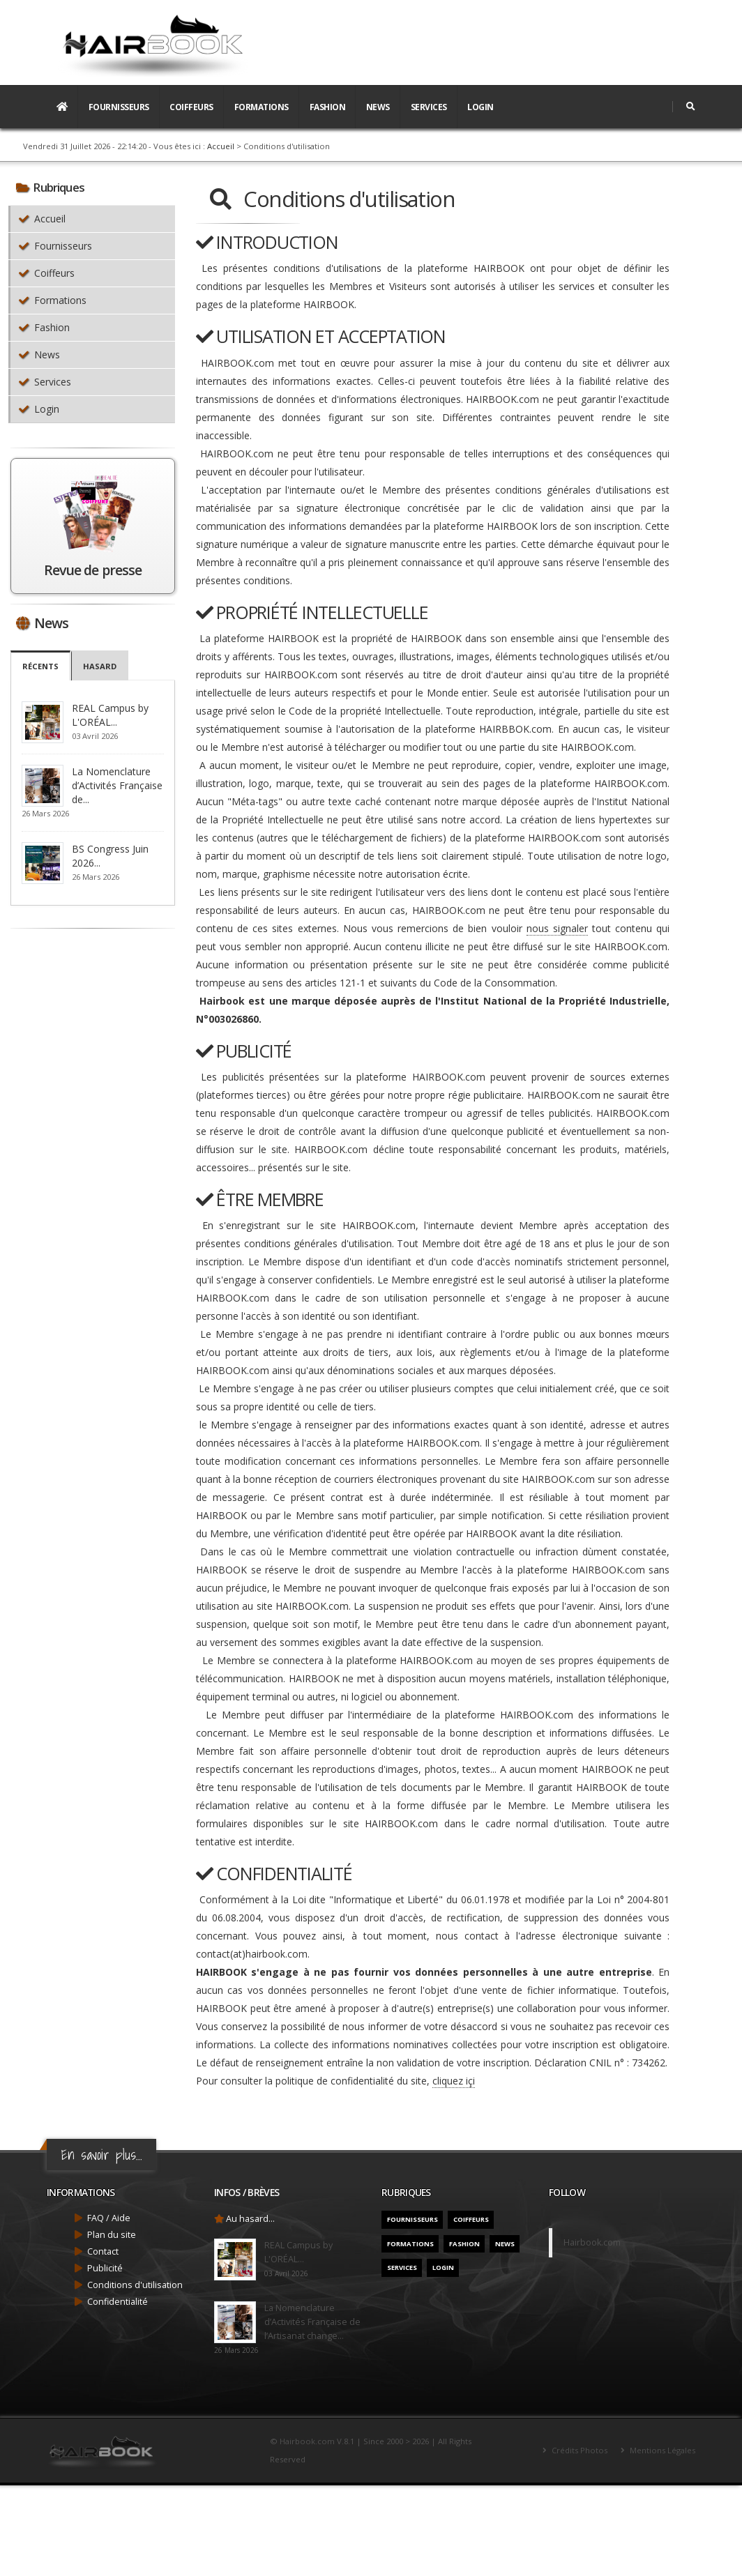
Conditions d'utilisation (135, 2285)
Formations (261, 107)
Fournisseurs (119, 107)
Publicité (105, 2268)
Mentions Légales (661, 2450)
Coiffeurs (191, 107)
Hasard (99, 666)
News (378, 107)
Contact (103, 2251)
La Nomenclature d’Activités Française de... (117, 785)
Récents (40, 666)
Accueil (220, 146)
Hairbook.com (592, 2242)
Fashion (328, 107)
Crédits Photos (578, 2450)
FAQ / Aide (108, 2218)
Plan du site (111, 2235)
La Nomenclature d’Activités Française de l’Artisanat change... (312, 2322)
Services (429, 107)
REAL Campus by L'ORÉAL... (110, 715)
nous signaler (557, 928)
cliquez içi (453, 2080)
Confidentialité (117, 2302)
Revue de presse (92, 570)
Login (480, 107)
